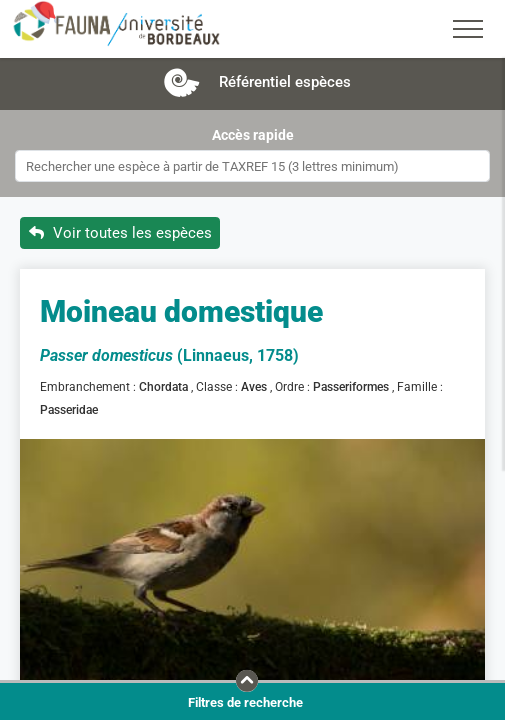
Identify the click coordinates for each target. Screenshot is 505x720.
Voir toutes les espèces (120, 233)
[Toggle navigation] (468, 29)
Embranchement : (89, 387)
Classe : (218, 387)
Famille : (421, 387)
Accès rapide (253, 135)
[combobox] (252, 166)
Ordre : (294, 387)
